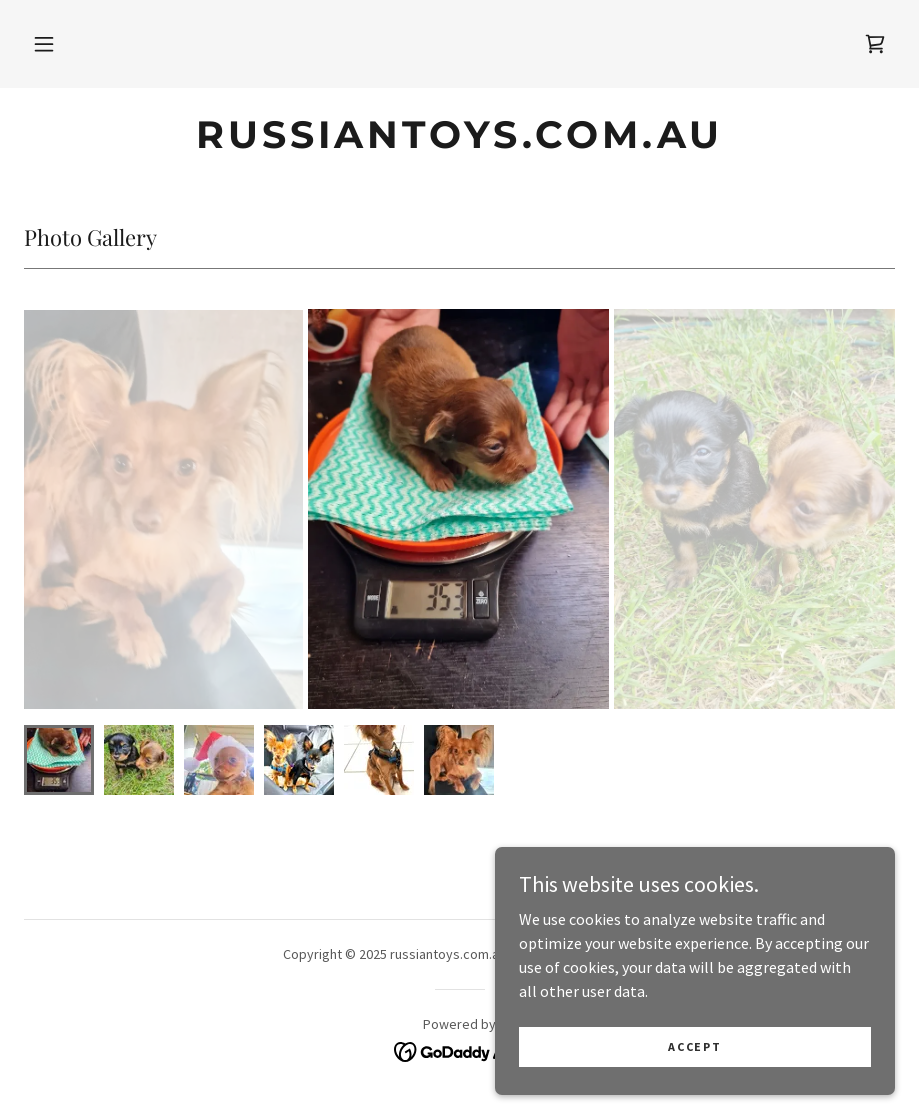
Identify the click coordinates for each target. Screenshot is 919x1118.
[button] (44, 44)
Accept (694, 1046)
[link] (875, 44)
